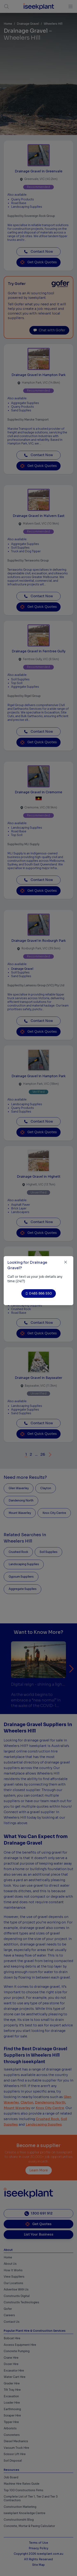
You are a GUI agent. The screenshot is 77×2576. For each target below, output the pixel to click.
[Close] (65, 1262)
